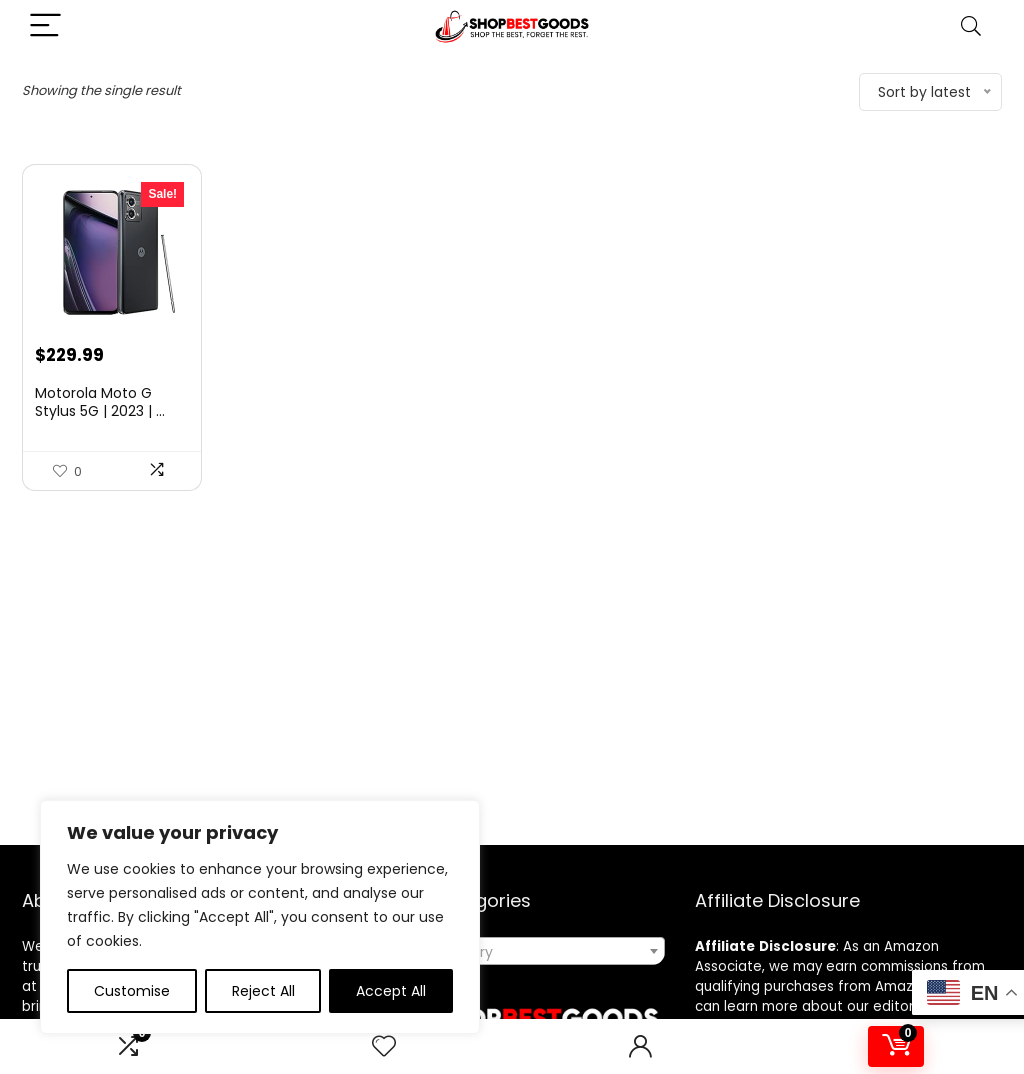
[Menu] (46, 26)
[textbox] (512, 952)
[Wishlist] (384, 1046)
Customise (132, 991)
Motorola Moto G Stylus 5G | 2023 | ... (100, 402)
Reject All (263, 991)
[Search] (971, 26)
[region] (260, 917)
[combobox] (512, 951)
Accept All (391, 991)
